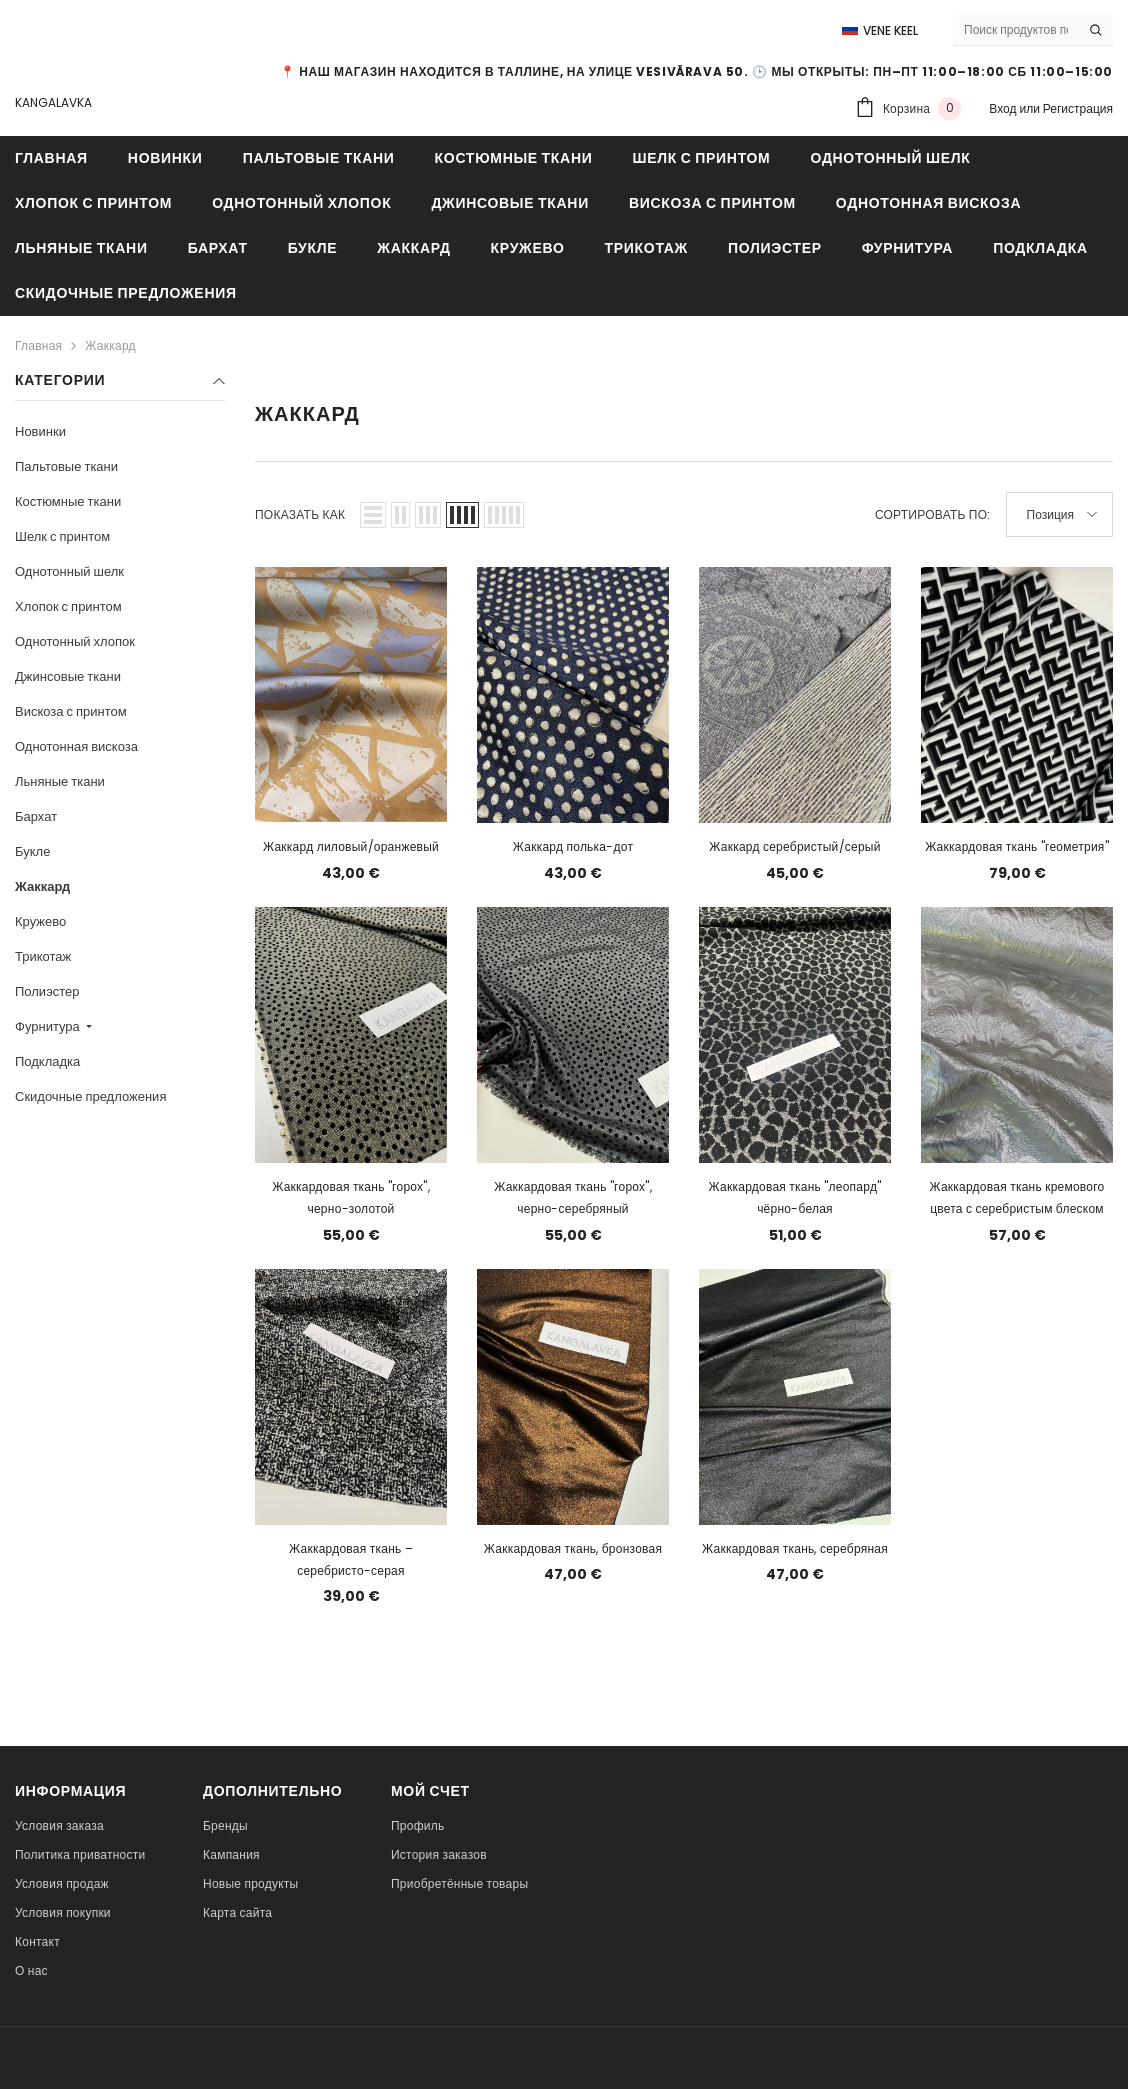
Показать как (300, 514)
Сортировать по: (933, 514)
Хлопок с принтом (68, 606)
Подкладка (47, 1061)
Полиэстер (47, 991)
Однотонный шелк (69, 571)
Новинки (40, 431)
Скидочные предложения (90, 1096)
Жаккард (110, 345)
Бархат (36, 816)
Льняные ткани (60, 781)
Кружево (40, 921)
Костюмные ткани (68, 501)
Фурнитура (49, 1026)
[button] (373, 515)
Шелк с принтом (62, 536)
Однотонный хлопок (75, 641)
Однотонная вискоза (76, 746)
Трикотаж (43, 956)
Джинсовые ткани (68, 676)
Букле (32, 851)
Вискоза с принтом (71, 711)
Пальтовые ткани (66, 466)
